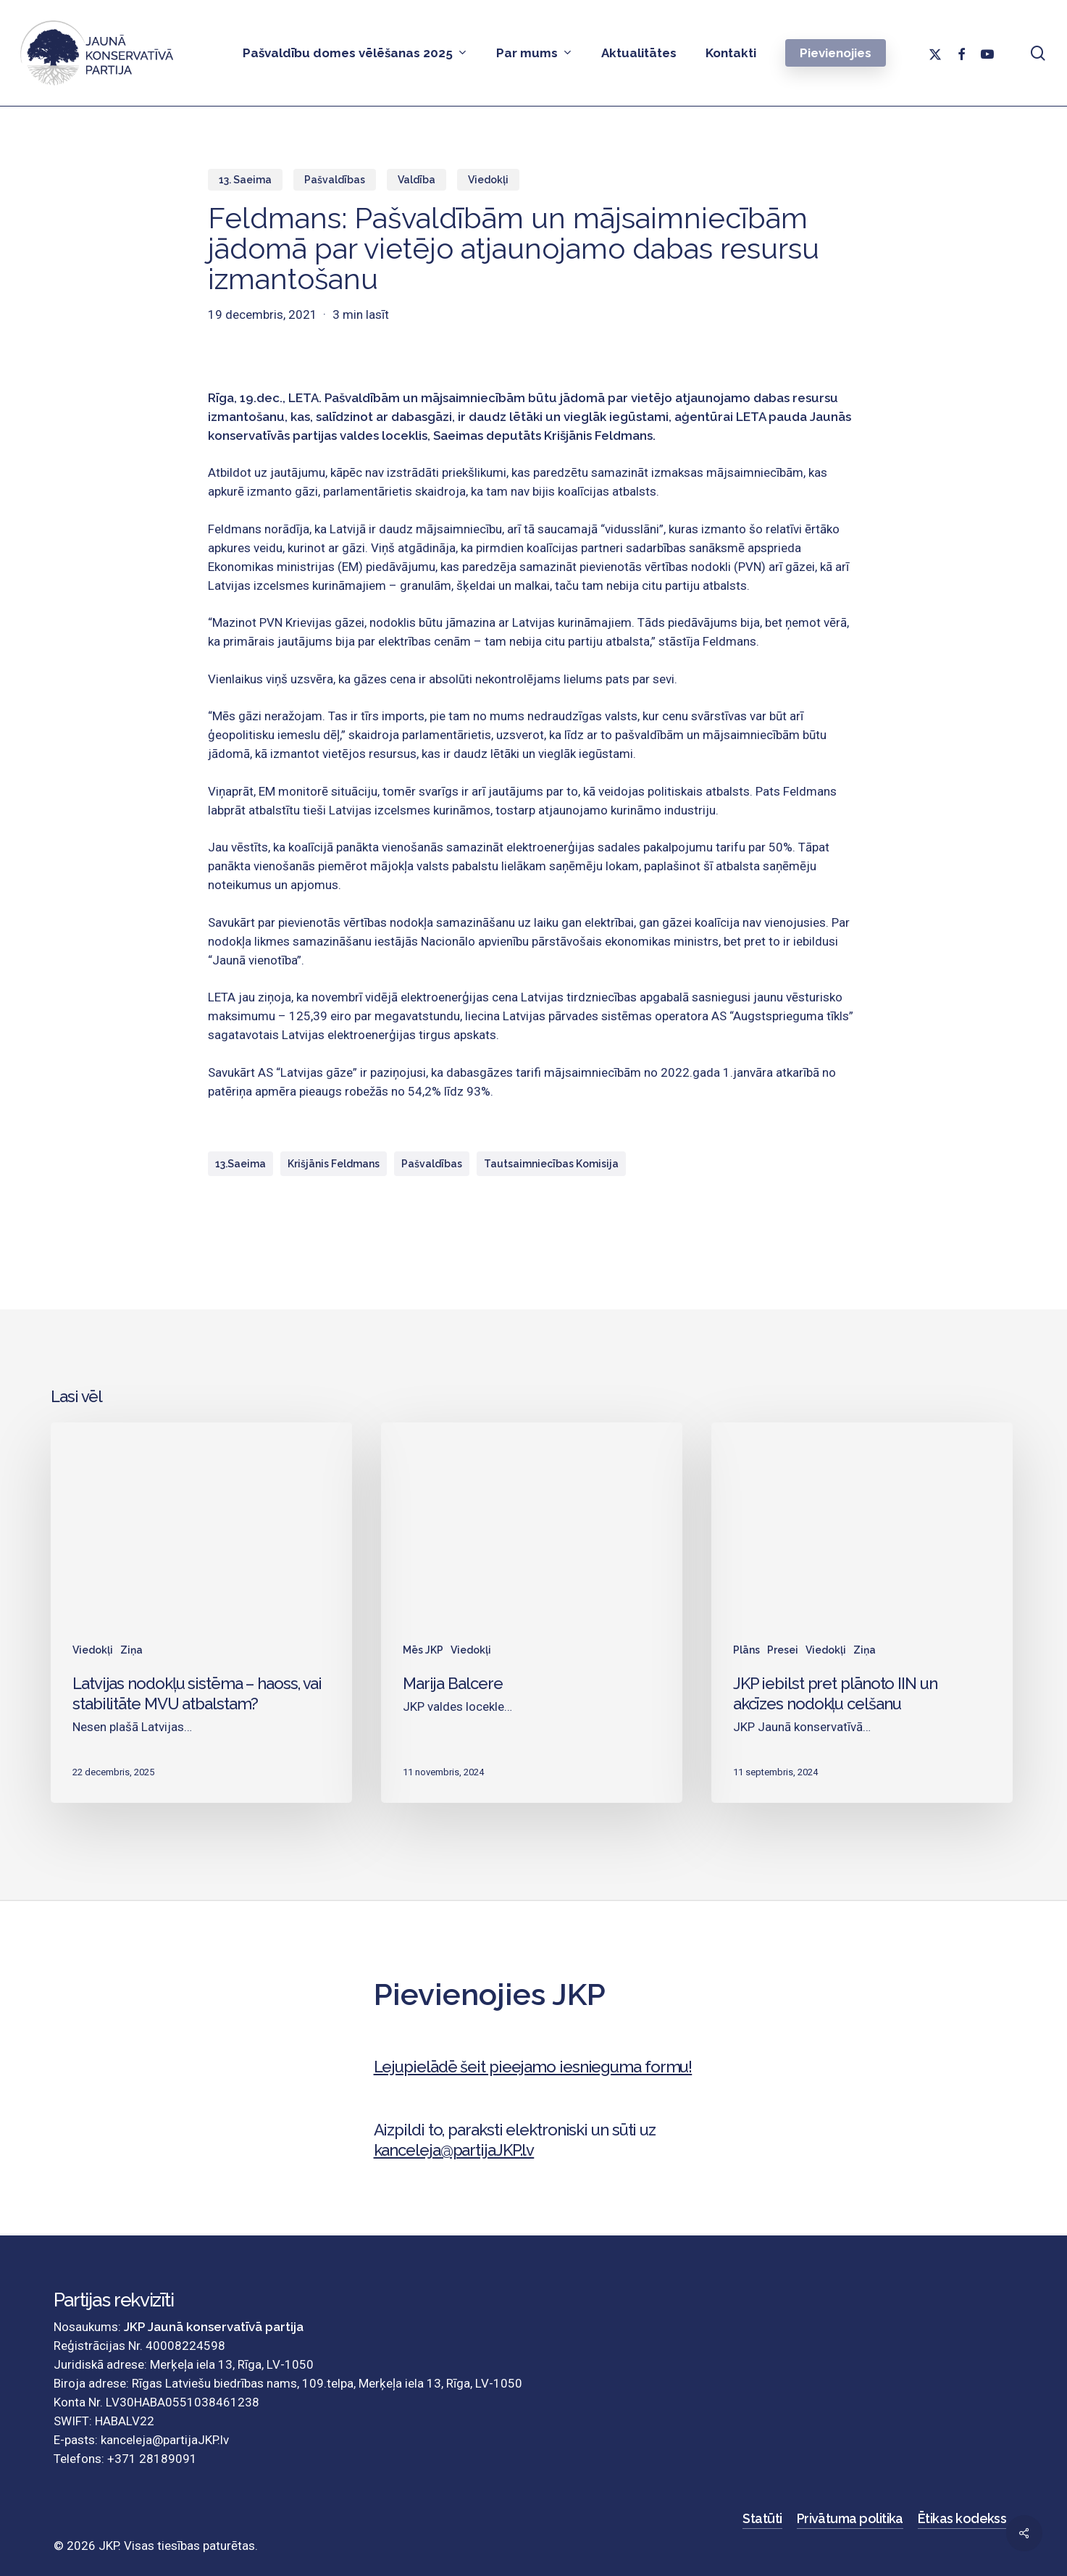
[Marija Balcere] (531, 1612)
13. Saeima (245, 180)
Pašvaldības (334, 180)
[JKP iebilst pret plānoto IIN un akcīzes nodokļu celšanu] (862, 1612)
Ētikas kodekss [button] (962, 2518)
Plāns (746, 1650)
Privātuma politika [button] (850, 2518)
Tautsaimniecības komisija (551, 1164)
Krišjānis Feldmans (334, 1164)
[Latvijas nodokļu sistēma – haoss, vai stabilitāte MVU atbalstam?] (201, 1612)
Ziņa (131, 1650)
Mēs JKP (423, 1650)
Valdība (416, 180)
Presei (782, 1650)
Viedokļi (488, 180)
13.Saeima (240, 1164)
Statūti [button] (762, 2518)
